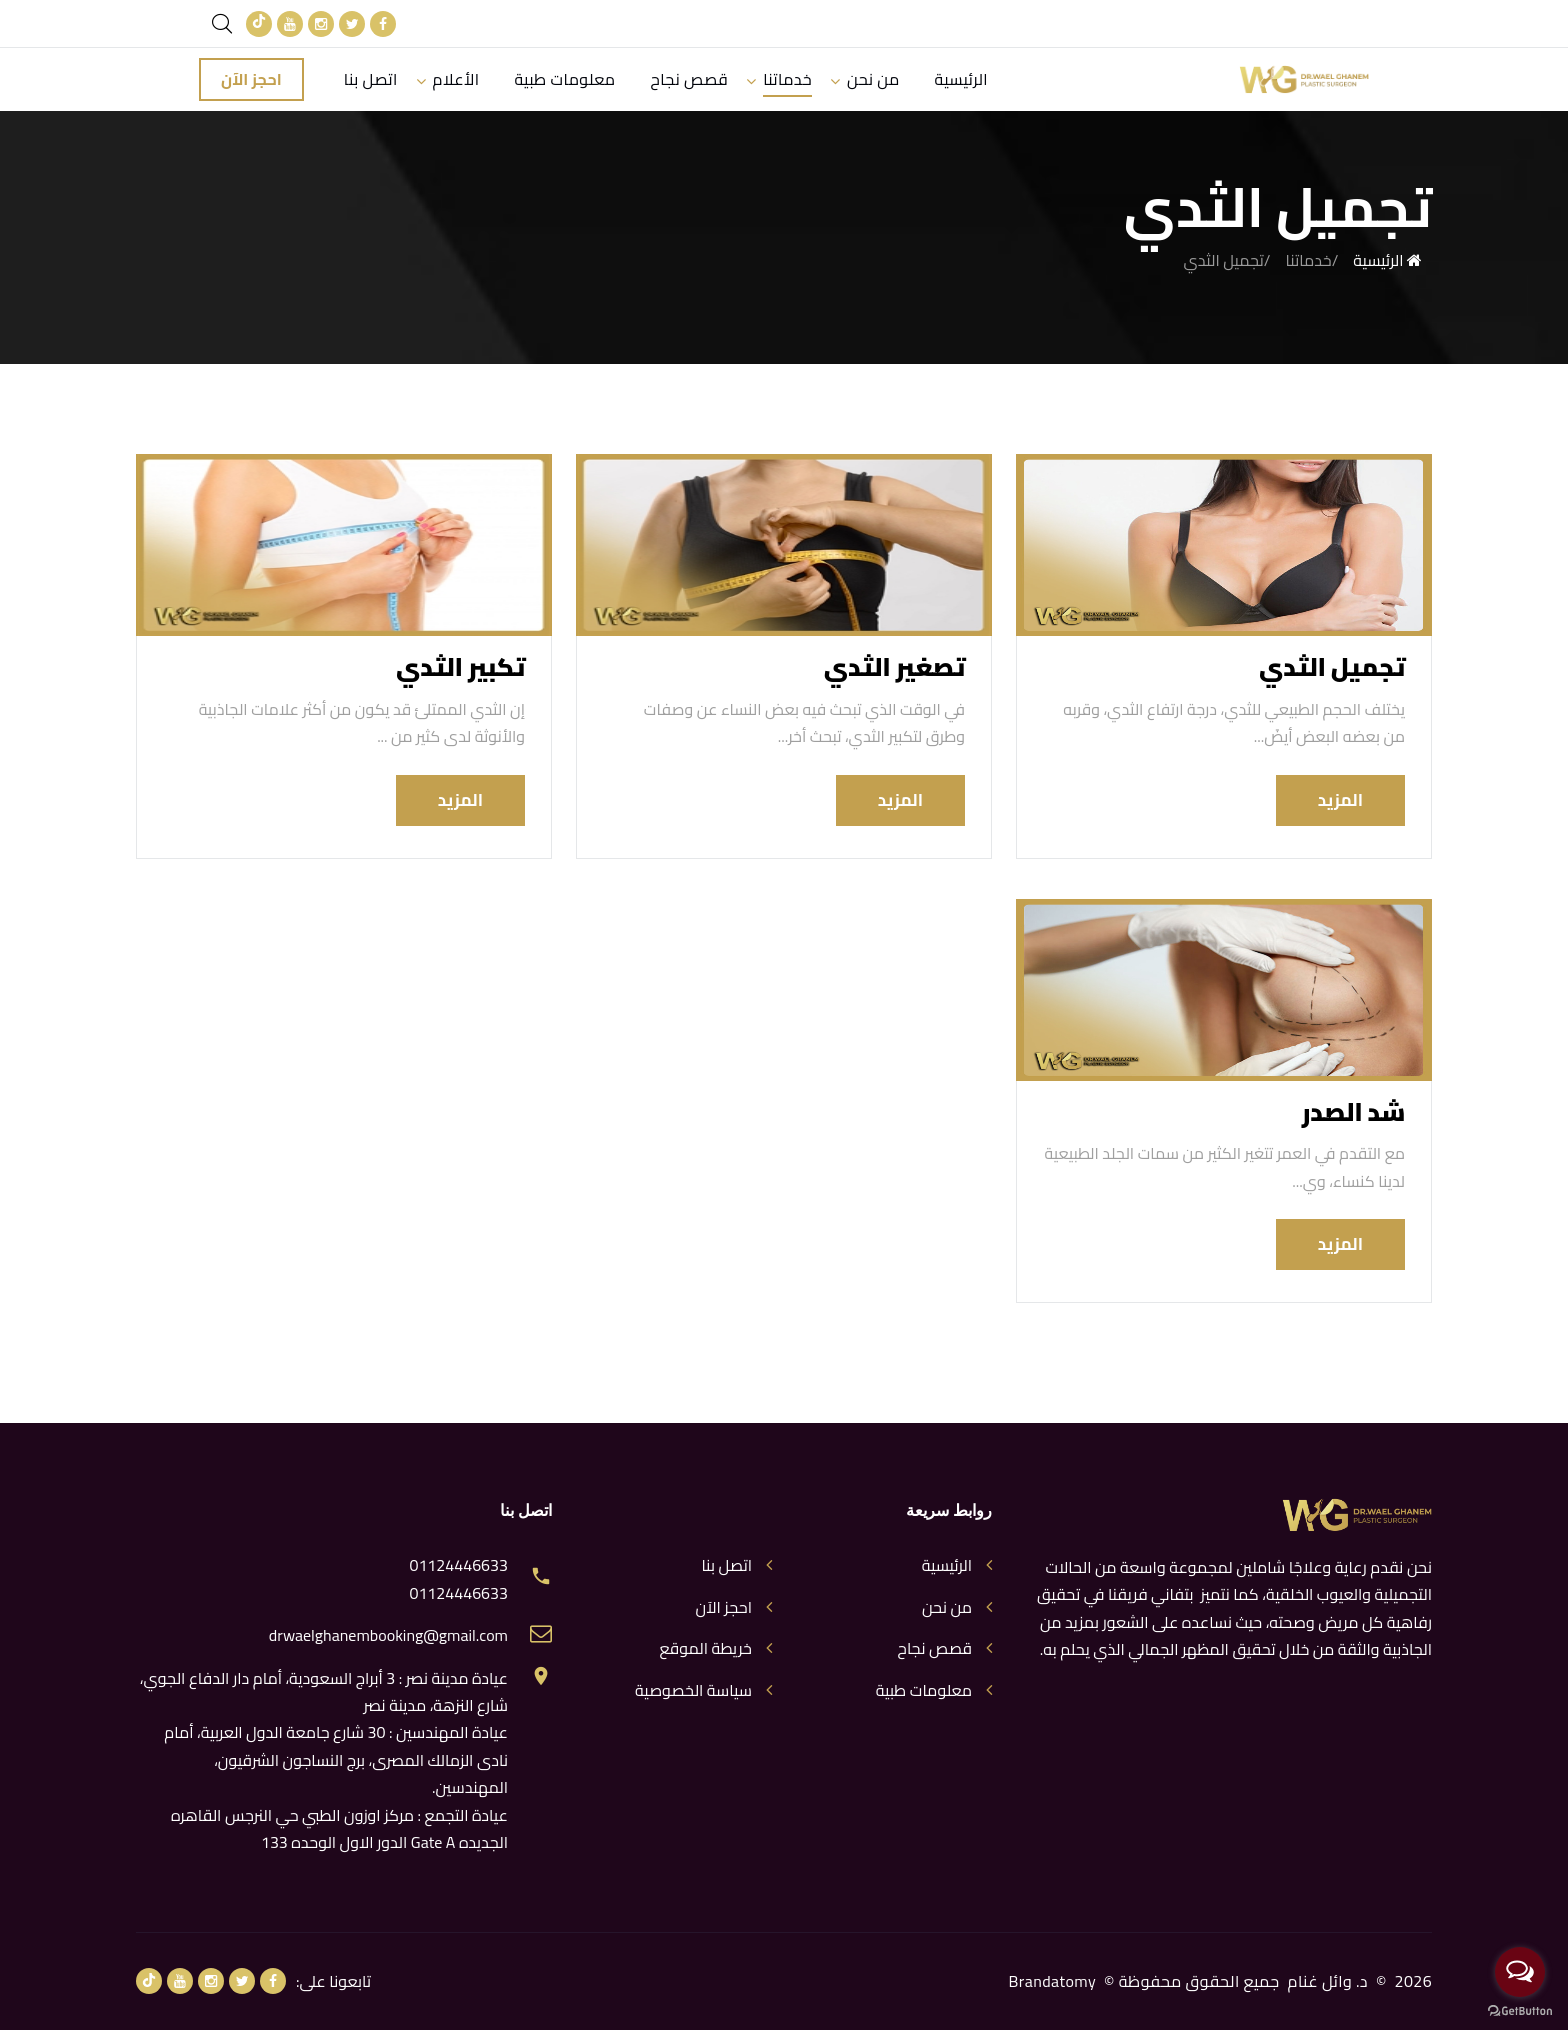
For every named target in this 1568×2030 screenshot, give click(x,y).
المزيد (1340, 800)
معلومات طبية (564, 79)
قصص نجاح (690, 79)
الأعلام (456, 79)
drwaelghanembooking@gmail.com (388, 1635)
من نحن (873, 79)
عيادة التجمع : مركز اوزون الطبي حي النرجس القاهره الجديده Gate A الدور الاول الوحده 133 (339, 1828)
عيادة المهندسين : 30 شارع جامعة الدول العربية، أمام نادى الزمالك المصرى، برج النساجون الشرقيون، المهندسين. (336, 1759)
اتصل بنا (371, 79)
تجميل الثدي (1332, 666)
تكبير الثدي (460, 666)
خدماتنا (787, 79)
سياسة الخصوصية (693, 1690)
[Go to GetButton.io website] (1520, 2010)
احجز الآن (251, 79)
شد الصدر (1353, 1111)
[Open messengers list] (1520, 1972)
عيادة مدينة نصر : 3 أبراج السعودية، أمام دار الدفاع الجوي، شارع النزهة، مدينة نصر (324, 1691)
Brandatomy (1053, 1981)
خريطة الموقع (705, 1648)
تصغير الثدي (894, 666)
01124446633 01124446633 (458, 1579)
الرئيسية (961, 79)
